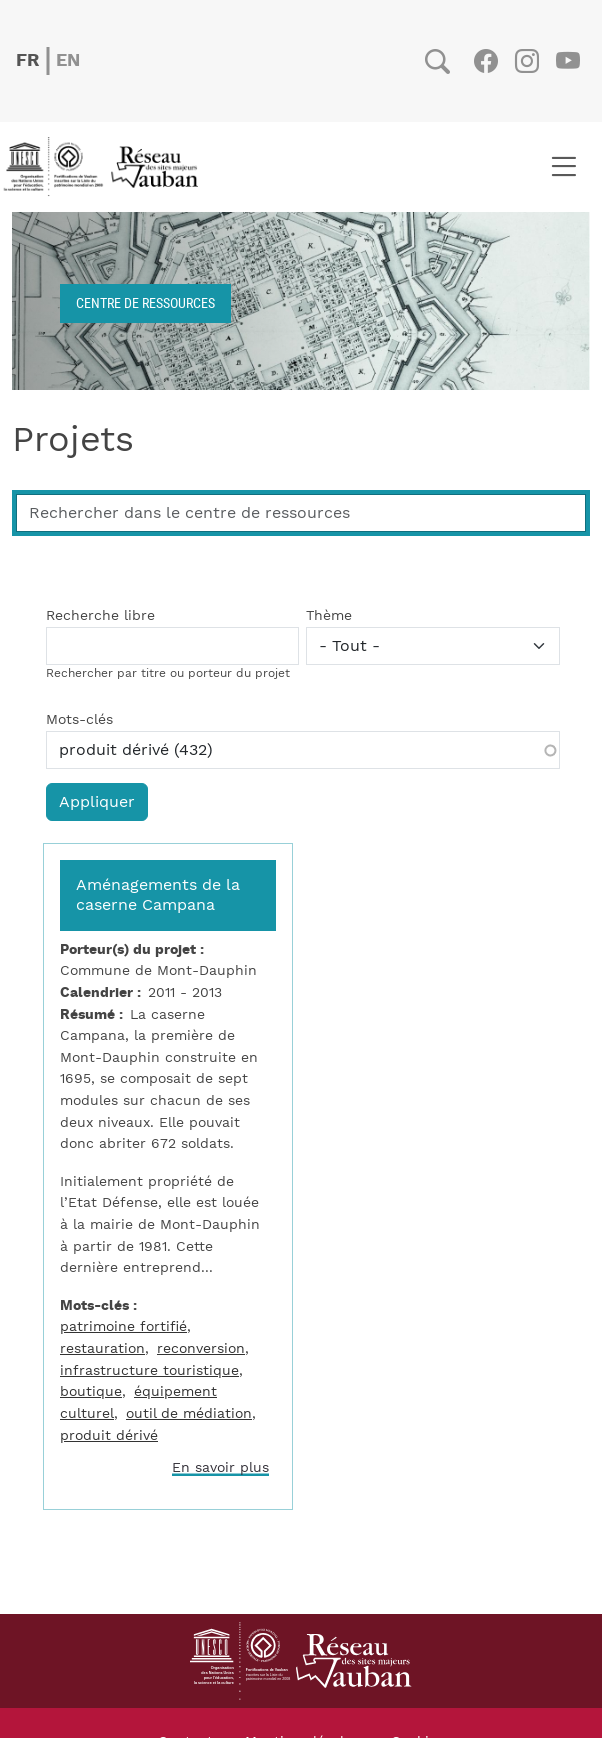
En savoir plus (220, 1467)
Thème (329, 616)
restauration (102, 1348)
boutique (91, 1391)
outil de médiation (189, 1413)
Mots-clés (79, 720)
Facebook (485, 61)
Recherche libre (100, 616)
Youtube (567, 61)
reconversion (201, 1348)
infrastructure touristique (149, 1370)
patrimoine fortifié (123, 1326)
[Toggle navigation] (563, 167)
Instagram (526, 61)
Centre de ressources (145, 302)
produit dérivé (109, 1435)
